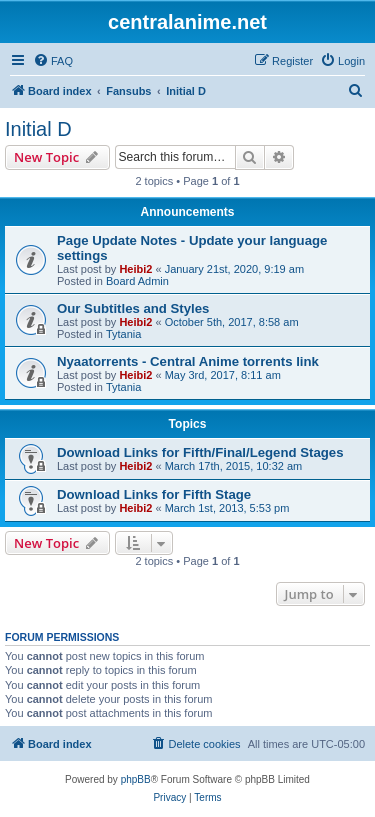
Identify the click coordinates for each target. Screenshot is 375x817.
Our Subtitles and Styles (133, 308)
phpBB (136, 779)
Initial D (38, 129)
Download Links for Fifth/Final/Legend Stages (200, 452)
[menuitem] (53, 61)
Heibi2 (135, 269)
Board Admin (137, 281)
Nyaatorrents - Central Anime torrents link (188, 361)
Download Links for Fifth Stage (154, 494)
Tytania (123, 334)
